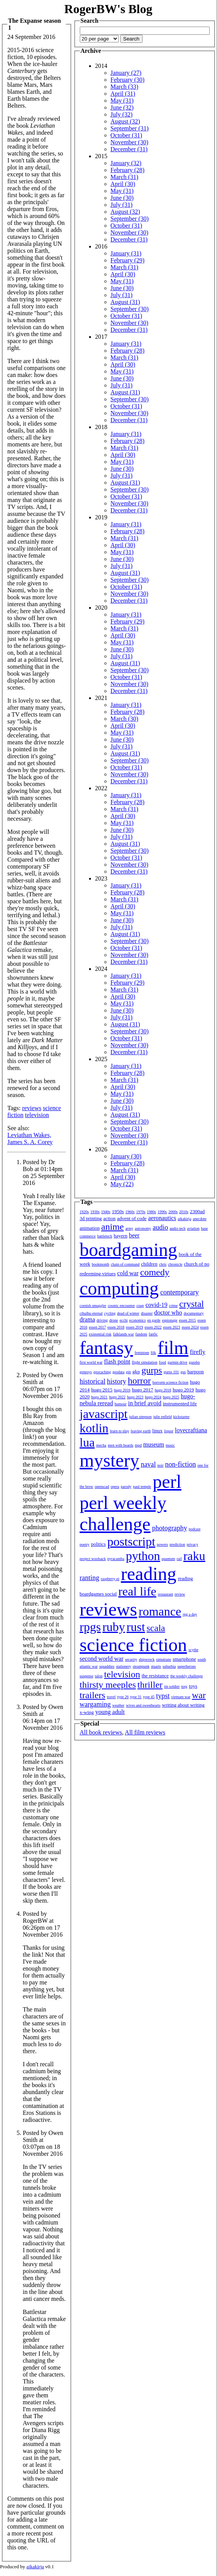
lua (87, 1442)
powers (162, 1544)
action (109, 1218)
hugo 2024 (153, 1397)
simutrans (163, 1659)
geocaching (102, 1372)
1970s (140, 1212)
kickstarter (181, 1417)
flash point (117, 1361)
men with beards (120, 1445)
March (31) (124, 177)
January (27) (126, 72)
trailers (93, 1695)
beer (134, 1235)
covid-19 (156, 1305)
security (131, 1659)
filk (153, 1353)
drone (113, 1320)
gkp (136, 1371)
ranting (89, 1578)
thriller (149, 1685)
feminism (142, 1353)
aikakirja (184, 1219)
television (37, 1115)
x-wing (87, 1712)
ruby (114, 1627)
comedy (155, 1272)
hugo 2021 (99, 1397)
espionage (169, 1320)
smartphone (184, 1659)
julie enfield (162, 1417)
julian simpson (140, 1417)
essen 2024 (190, 1327)
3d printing (91, 1218)
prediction (177, 1544)
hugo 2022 (117, 1397)
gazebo (194, 1362)
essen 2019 (134, 1327)
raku (194, 1556)
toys (193, 1686)
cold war (128, 1273)
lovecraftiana (191, 1430)
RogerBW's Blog (108, 9)
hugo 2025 (171, 1397)
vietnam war (180, 1697)
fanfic (153, 1334)
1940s (105, 1212)
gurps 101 (171, 1372)
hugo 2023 (135, 1397)
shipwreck (147, 1659)
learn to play (119, 1431)
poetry (85, 1544)
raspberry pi (110, 1579)
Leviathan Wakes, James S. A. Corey (30, 1138)
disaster (147, 1313)
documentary (193, 1313)
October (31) (126, 135)
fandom (141, 1334)
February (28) (128, 170)
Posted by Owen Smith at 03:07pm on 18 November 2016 (43, 2143)
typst (163, 1696)
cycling (109, 1313)
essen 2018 (116, 1327)
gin (128, 1372)
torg (184, 1686)
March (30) (124, 718)
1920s (84, 1212)
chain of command (125, 1264)
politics (98, 1544)
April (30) (123, 184)
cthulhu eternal (91, 1313)
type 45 (149, 1697)
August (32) (125, 121)
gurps (151, 1370)
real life (137, 1591)
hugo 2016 (122, 1390)
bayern (120, 1236)
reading (149, 1574)
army (129, 1228)
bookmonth (100, 1264)
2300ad (197, 1211)
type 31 (136, 1697)
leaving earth (141, 1431)
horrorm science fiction (170, 1382)
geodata (118, 1372)
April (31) (123, 93)
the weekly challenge (186, 1676)
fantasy (106, 1347)
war (199, 1695)
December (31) (129, 149)
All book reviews (101, 1732)
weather (118, 1705)
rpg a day (190, 1614)
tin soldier (172, 1686)
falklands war (123, 1334)
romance (160, 1611)
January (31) (126, 253)
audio (160, 1227)
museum (153, 1444)
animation (90, 1228)
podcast (194, 1529)
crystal (191, 1304)
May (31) (122, 100)
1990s (162, 1212)
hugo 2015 (102, 1390)
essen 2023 (171, 1327)
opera (115, 1486)
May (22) (122, 1184)
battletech (104, 1236)
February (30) (128, 79)
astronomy (143, 1228)
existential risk (100, 1334)
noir (160, 1465)
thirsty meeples (108, 1685)
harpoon (195, 1371)
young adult (109, 1712)
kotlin (94, 1428)
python (143, 1556)
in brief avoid (144, 1403)
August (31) (125, 302)
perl (167, 1481)
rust (135, 1627)
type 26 (123, 1697)
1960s (130, 1212)
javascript (104, 1414)
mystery (110, 1460)
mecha (101, 1445)
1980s (151, 1212)
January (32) (126, 163)
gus (183, 1372)
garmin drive (177, 1362)
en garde (153, 1320)
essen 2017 (97, 1327)
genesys (86, 1372)
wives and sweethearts (143, 1705)
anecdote (200, 1219)
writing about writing (183, 1705)
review (180, 1594)
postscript (131, 1541)
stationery (123, 1666)
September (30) (130, 218)
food (162, 1362)
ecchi (123, 1320)
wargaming (95, 1704)
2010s (183, 1212)
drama (87, 1319)
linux (157, 1430)
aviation (193, 1228)
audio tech (177, 1228)
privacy (192, 1544)
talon (99, 1676)
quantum (168, 1559)
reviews (31, 1108)
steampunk (141, 1666)
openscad (102, 1486)
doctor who (168, 1312)
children (149, 1264)
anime (112, 1227)
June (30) (122, 197)
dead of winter (128, 1313)
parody (126, 1486)
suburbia (169, 1666)
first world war (91, 1362)
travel (111, 1697)
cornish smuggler (93, 1305)
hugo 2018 (163, 1390)
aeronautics (162, 1218)
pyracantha (116, 1559)
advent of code (132, 1218)
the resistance (154, 1675)
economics (137, 1320)
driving (102, 1320)
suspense (87, 1676)
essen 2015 (187, 1320)
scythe (193, 1650)
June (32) (122, 107)
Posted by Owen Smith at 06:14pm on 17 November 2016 (43, 1717)
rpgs (90, 1627)
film (173, 1347)
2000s (173, 1212)
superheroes (186, 1666)
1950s (118, 1211)
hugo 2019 (183, 1390)
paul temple (142, 1486)
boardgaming (128, 1249)
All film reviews (145, 1732)
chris (163, 1264)
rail (179, 1559)
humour (120, 1404)
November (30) (129, 142)
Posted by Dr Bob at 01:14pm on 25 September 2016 (43, 1172)
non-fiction (180, 1464)
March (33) (124, 86)
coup (140, 1305)
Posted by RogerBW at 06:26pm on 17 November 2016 (43, 1924)
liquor (168, 1431)
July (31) (122, 204)
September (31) (130, 128)
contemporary (179, 1292)
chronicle (175, 1264)
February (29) (128, 260)
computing (119, 1288)
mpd (138, 1445)
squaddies (106, 1666)
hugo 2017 (142, 1390)
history (116, 1381)
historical (93, 1381)
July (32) (122, 114)
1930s (94, 1212)
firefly (197, 1352)
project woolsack (93, 1559)
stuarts (156, 1666)
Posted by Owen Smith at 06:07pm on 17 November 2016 (43, 1385)
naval (148, 1464)
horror (139, 1381)
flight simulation (144, 1362)
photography (169, 1528)
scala (155, 1628)
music (170, 1445)
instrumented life (180, 1403)
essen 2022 (153, 1327)
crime (173, 1305)
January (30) (126, 1156)
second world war (102, 1658)
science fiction (133, 1645)
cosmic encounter (121, 1305)
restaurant (165, 1594)
